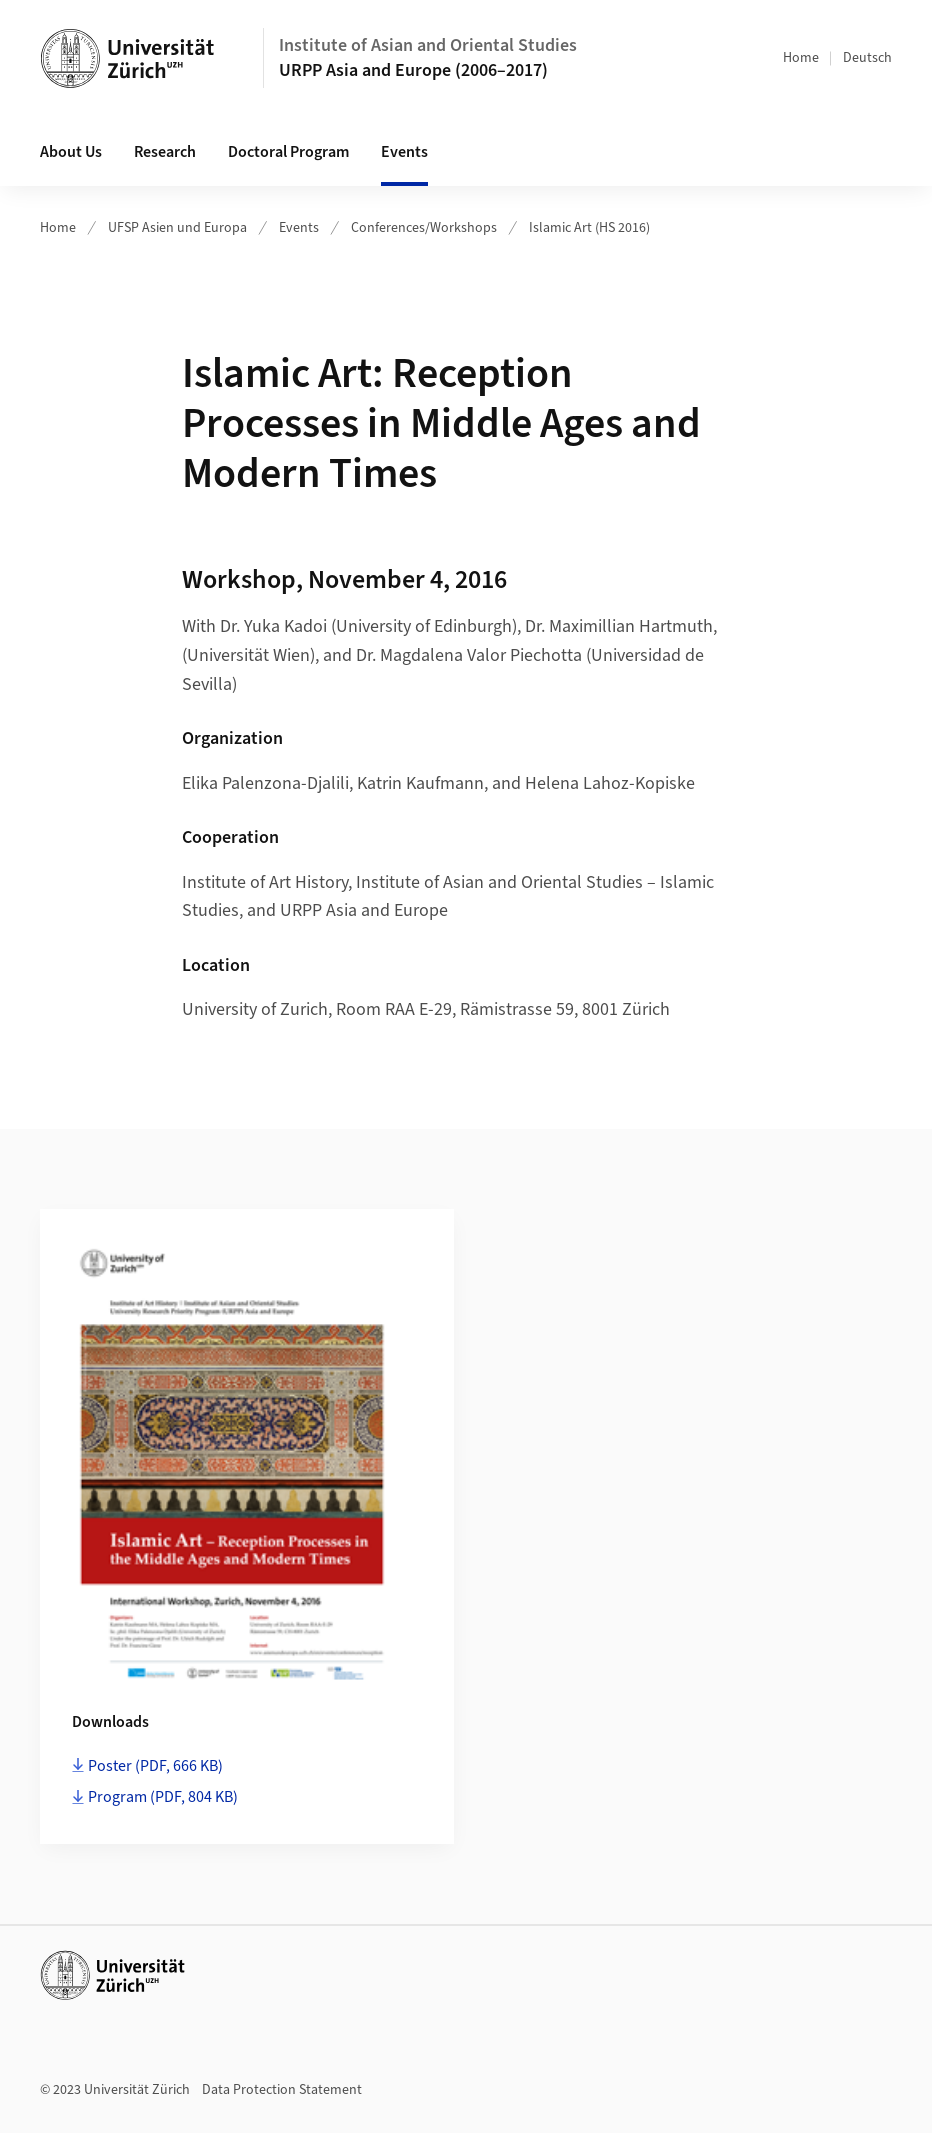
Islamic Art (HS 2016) (589, 228)
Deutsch (867, 58)
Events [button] (404, 152)
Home (801, 58)
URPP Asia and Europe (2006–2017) (413, 70)
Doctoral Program (288, 152)
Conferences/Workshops (424, 228)
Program (163, 1797)
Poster (155, 1766)
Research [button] (165, 152)
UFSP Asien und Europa (177, 228)
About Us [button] (71, 152)
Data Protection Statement (282, 2090)
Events (299, 228)
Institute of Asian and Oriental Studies (428, 45)
